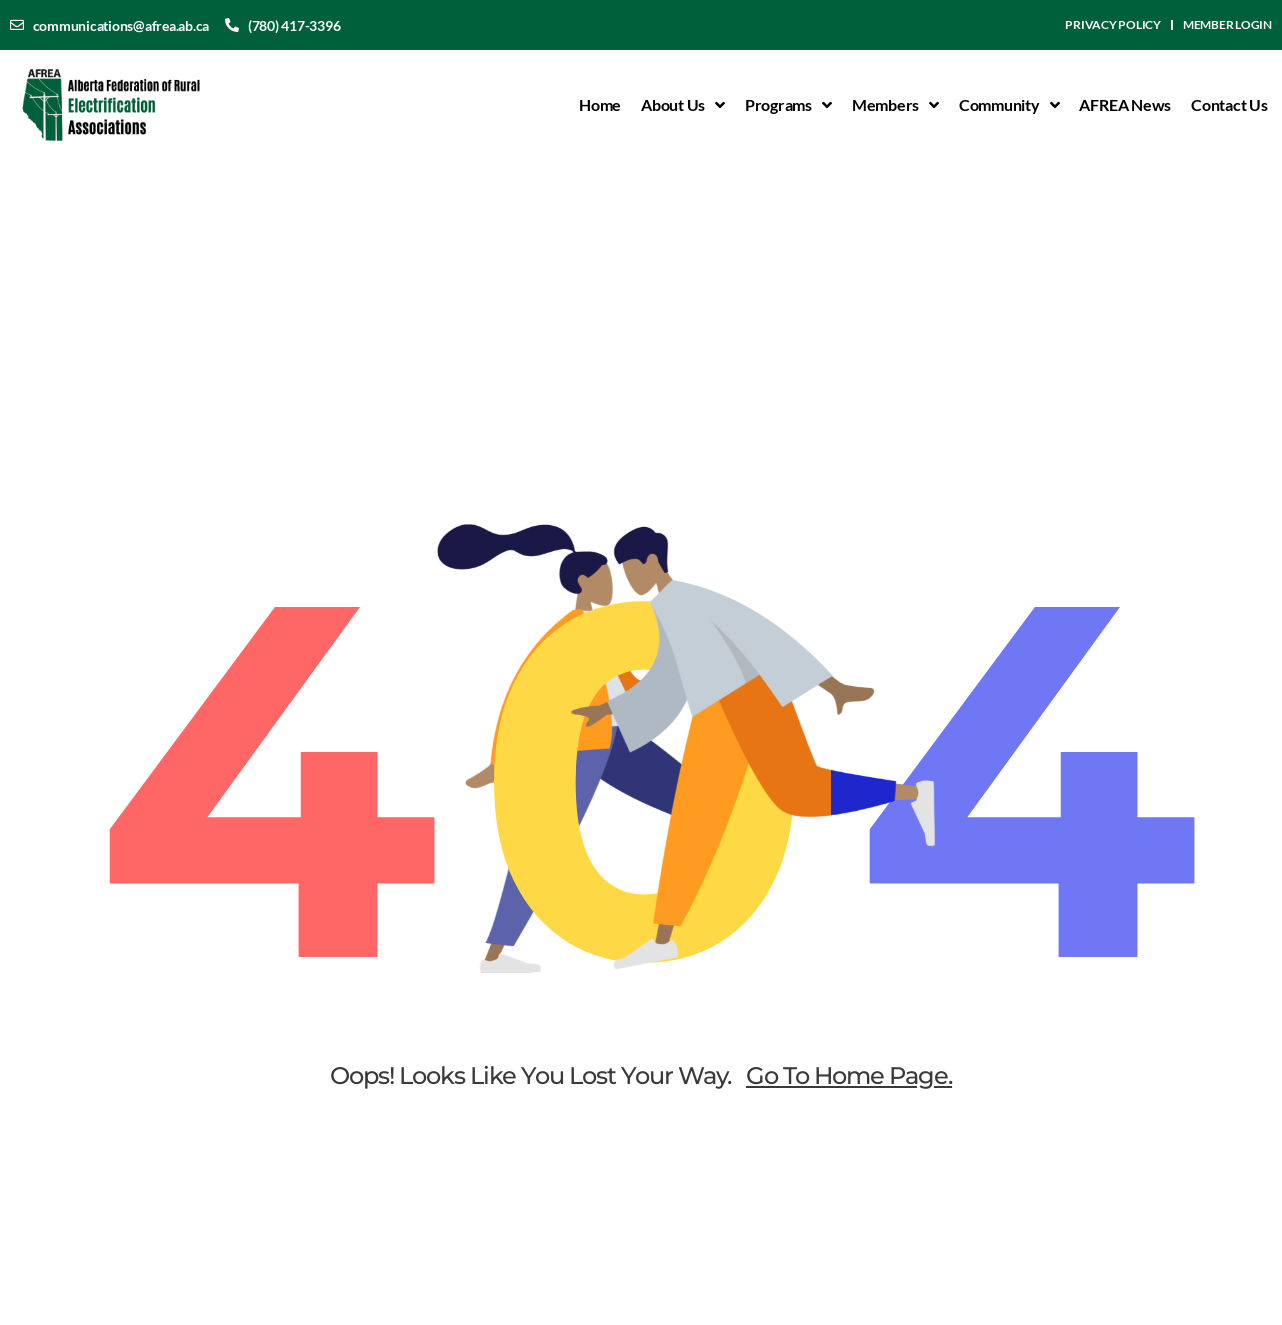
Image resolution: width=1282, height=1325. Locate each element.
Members (895, 105)
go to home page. (849, 1075)
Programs (788, 105)
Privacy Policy (1113, 24)
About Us (683, 105)
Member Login (1227, 24)
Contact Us (1229, 104)
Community (1009, 105)
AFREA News (1125, 104)
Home (600, 104)
